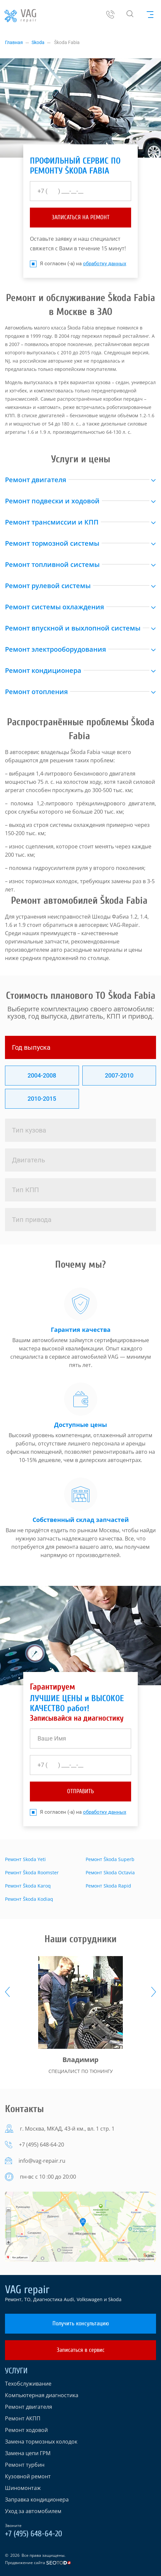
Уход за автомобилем (33, 2511)
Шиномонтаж (23, 2488)
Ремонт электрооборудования (55, 649)
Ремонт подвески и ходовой (52, 501)
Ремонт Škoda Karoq (28, 1886)
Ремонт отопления (36, 691)
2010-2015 (42, 1098)
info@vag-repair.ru (42, 2160)
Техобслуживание (28, 2383)
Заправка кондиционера (37, 2499)
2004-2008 (42, 1075)
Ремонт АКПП (22, 2418)
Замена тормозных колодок (41, 2441)
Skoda (38, 42)
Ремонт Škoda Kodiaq (29, 1899)
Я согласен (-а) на (78, 264)
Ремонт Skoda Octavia (110, 1872)
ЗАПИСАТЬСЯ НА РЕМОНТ (81, 217)
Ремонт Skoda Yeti (25, 1859)
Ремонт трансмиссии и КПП (52, 522)
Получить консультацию (80, 2323)
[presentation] (7, 1992)
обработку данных (104, 264)
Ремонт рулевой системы (48, 585)
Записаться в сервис (81, 2350)
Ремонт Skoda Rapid (108, 1886)
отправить (80, 1791)
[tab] (80, 1047)
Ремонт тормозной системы (52, 543)
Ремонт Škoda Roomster (32, 1872)
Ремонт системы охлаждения (54, 607)
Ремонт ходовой (26, 2430)
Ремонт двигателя (35, 480)
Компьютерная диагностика (41, 2395)
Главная (14, 42)
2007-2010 (119, 1075)
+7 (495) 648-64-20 (41, 2144)
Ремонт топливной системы (52, 564)
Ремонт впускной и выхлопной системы (72, 628)
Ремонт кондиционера (43, 670)
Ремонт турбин (24, 2464)
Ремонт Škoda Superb (110, 1859)
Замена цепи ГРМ (27, 2453)
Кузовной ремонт (28, 2476)
